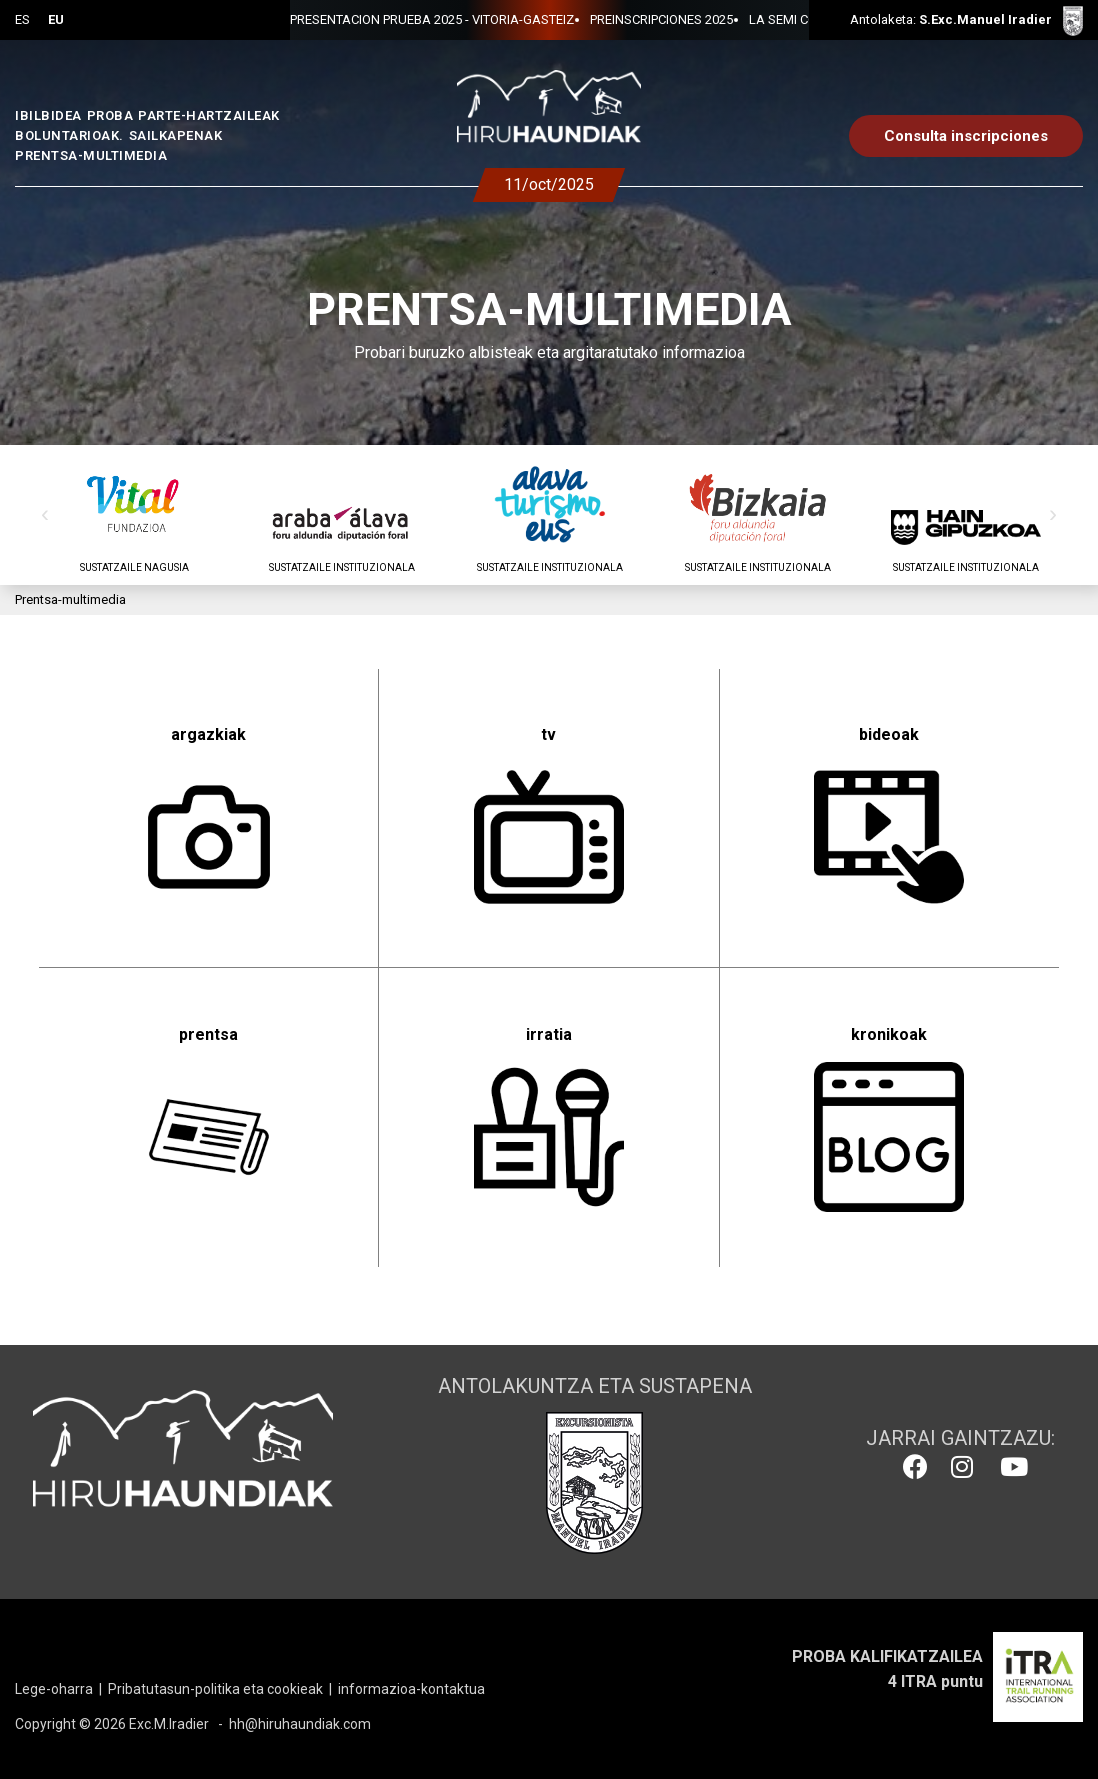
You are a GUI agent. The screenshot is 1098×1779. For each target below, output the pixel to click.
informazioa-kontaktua (411, 1689)
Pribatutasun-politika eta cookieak (215, 1689)
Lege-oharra (54, 1689)
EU (56, 19)
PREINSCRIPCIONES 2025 (448, 19)
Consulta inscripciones (966, 136)
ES (22, 19)
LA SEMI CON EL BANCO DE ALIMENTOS (652, 19)
